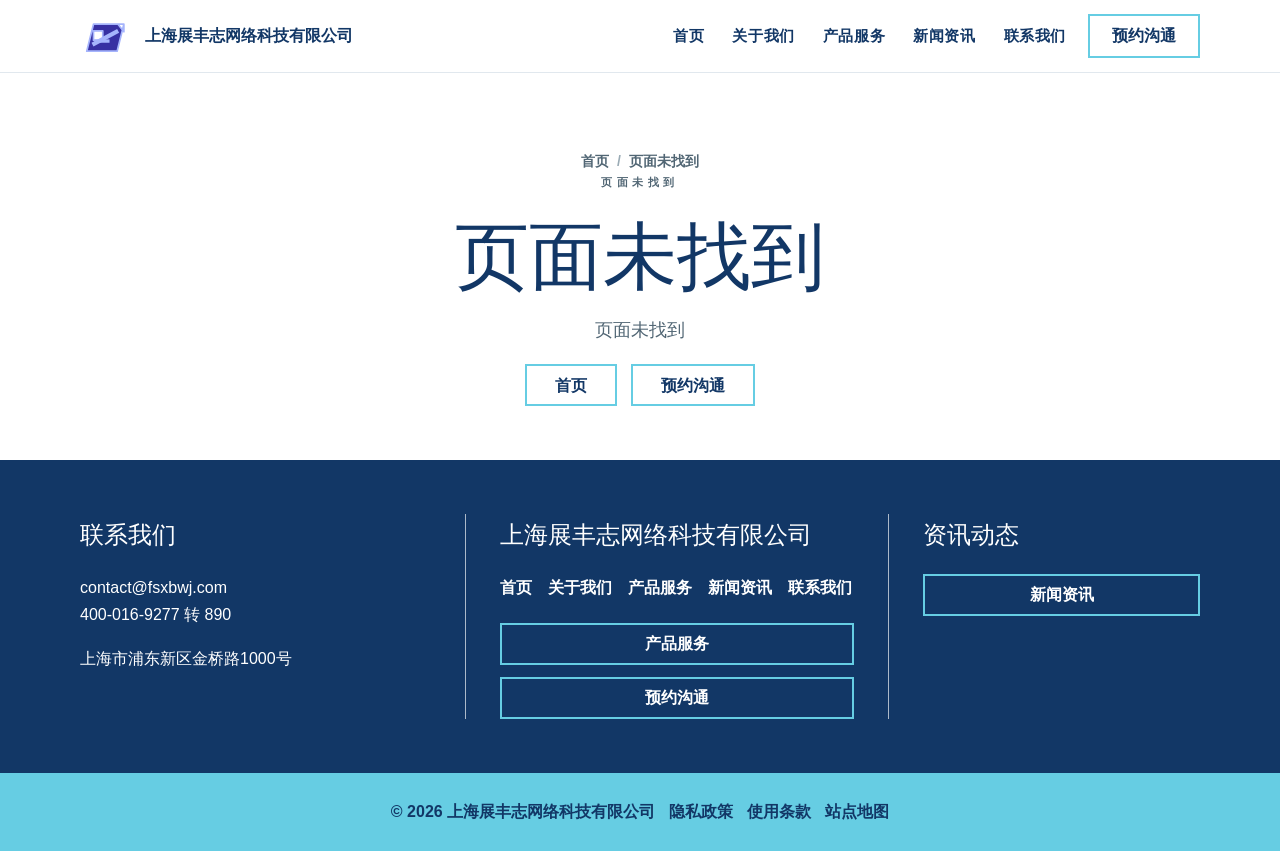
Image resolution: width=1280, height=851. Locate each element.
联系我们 (1035, 35)
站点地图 (857, 811)
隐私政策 (701, 811)
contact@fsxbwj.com (153, 587)
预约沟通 (1144, 35)
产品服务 (854, 35)
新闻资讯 (944, 35)
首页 (688, 35)
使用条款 (779, 811)
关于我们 (763, 35)
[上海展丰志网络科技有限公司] (216, 36)
